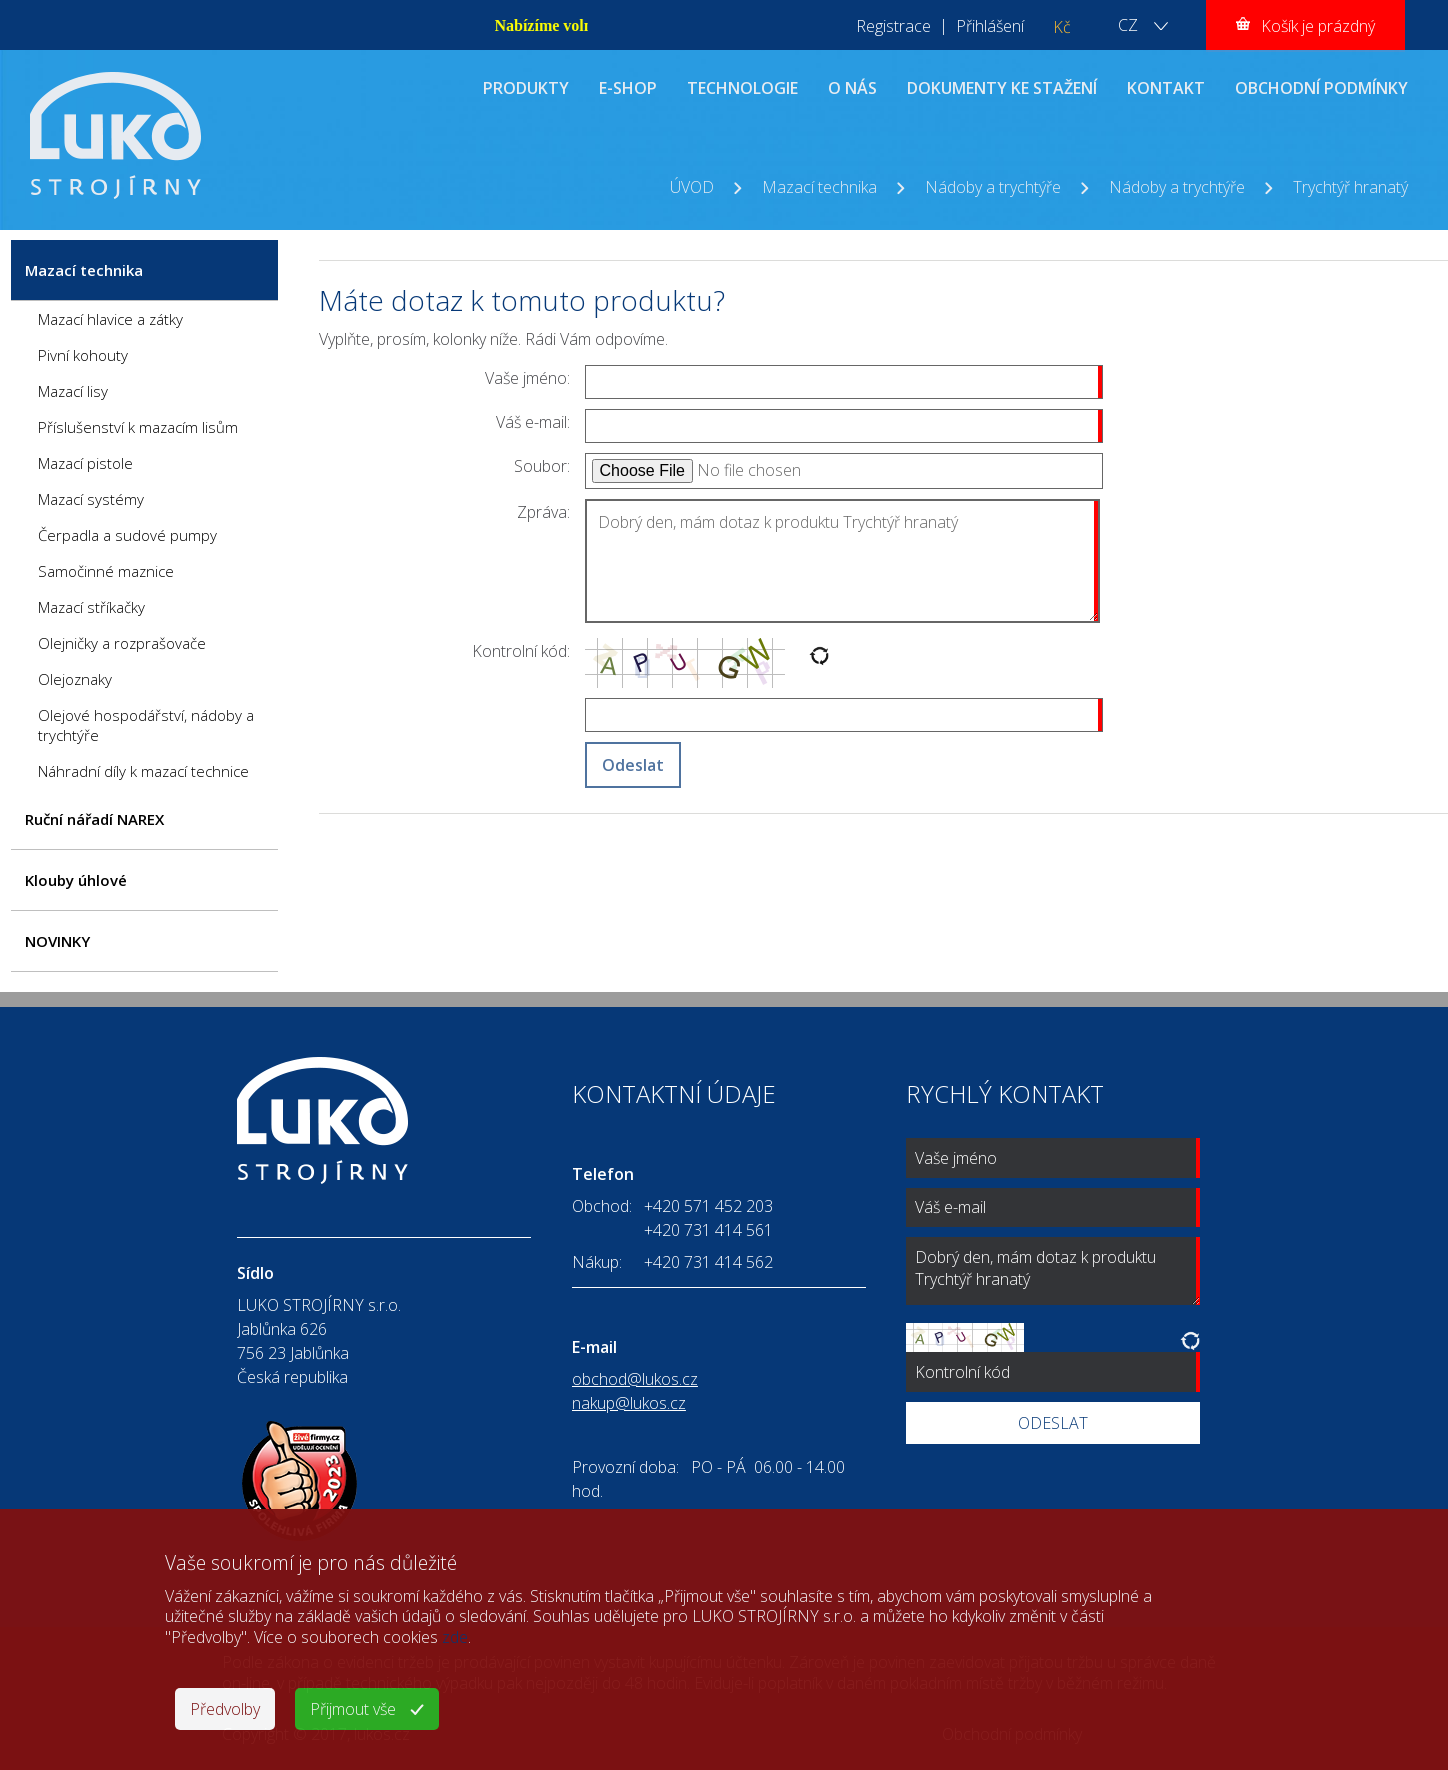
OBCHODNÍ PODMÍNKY (1321, 88)
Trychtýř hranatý (1350, 187)
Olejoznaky (75, 679)
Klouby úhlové (76, 880)
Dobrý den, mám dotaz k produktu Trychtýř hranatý (842, 561)
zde (455, 1637)
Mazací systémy (91, 499)
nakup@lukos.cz (629, 1403)
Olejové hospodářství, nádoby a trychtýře (146, 725)
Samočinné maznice (106, 571)
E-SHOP (628, 88)
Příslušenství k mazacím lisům (138, 427)
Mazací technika (819, 187)
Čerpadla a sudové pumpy (127, 535)
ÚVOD (692, 187)
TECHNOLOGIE (742, 88)
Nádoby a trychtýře (993, 187)
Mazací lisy (73, 391)
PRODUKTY (526, 88)
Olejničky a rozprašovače (122, 643)
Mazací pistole (85, 463)
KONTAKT (1166, 88)
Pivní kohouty (83, 355)
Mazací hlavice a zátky (110, 319)
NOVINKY (57, 941)
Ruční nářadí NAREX (94, 819)
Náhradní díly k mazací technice (143, 771)
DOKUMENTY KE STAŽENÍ (1002, 88)
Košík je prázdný (1318, 26)
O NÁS (852, 88)
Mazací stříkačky (91, 607)
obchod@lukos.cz (635, 1379)
